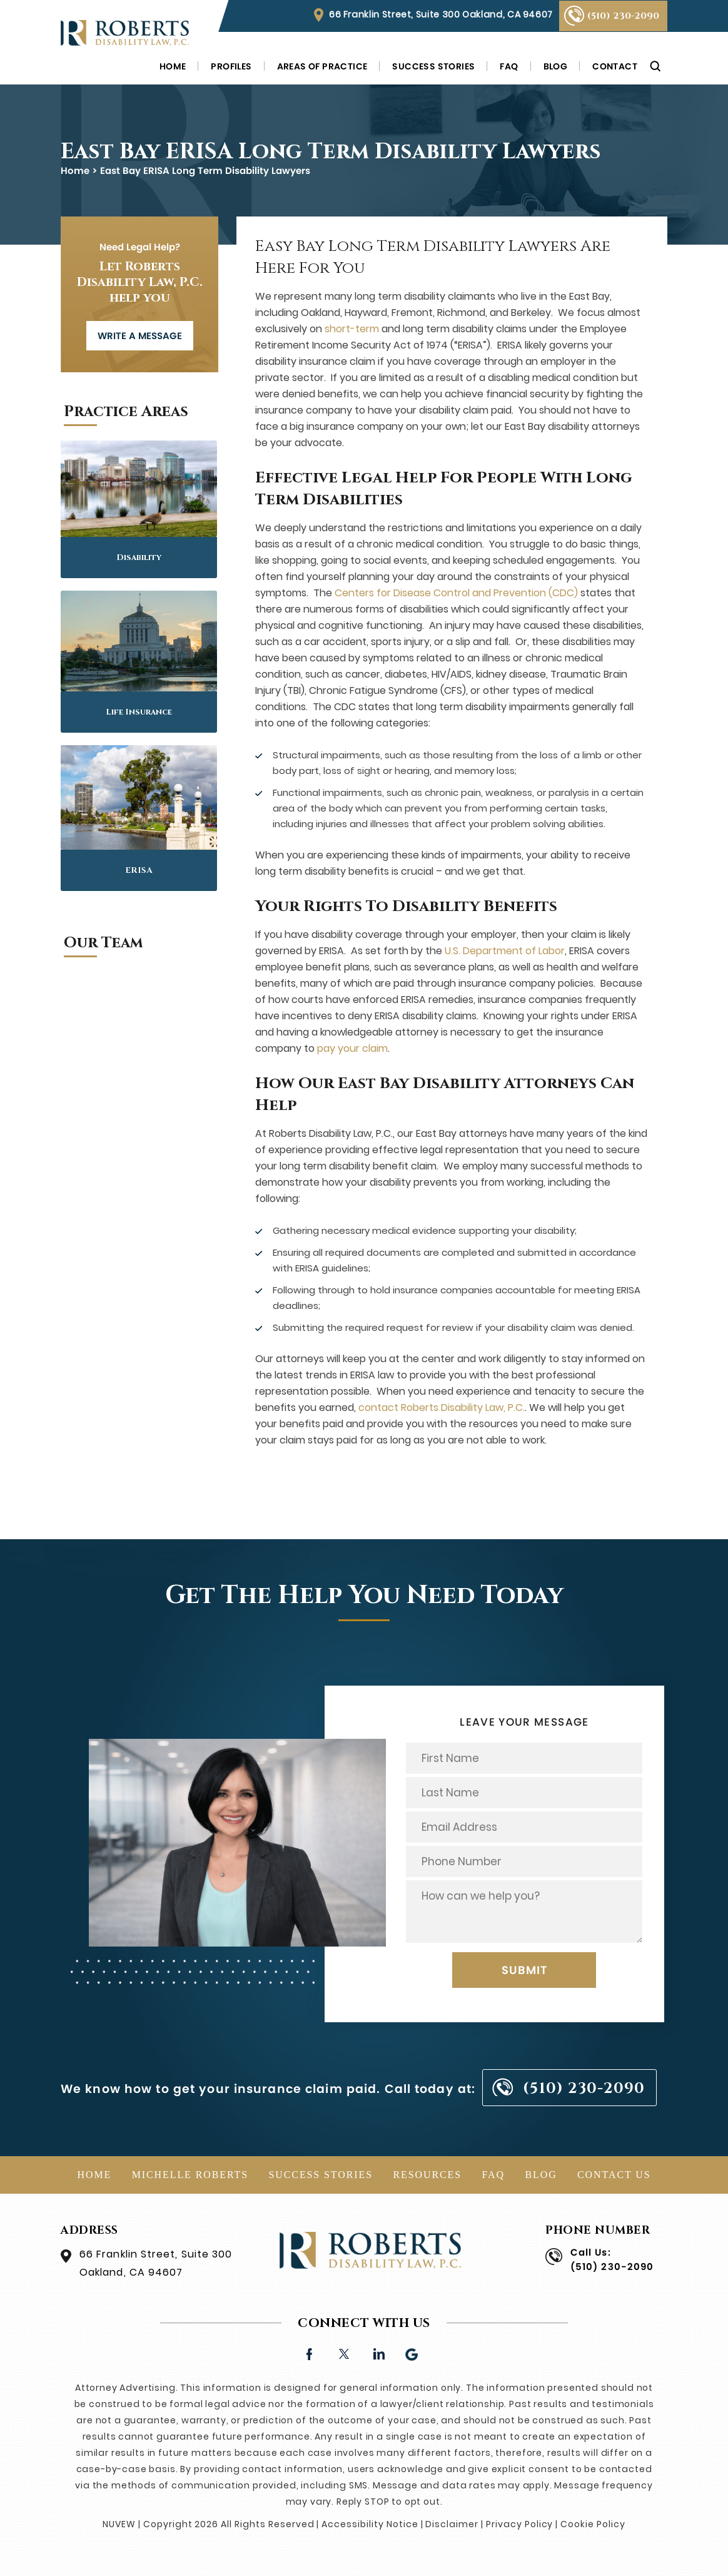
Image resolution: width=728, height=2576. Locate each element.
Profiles (231, 66)
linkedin (378, 2353)
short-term (352, 329)
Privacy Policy (519, 2524)
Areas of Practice (322, 66)
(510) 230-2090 (623, 16)
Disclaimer (451, 2524)
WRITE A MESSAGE (140, 335)
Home (172, 66)
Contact (614, 66)
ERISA (138, 870)
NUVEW (119, 2524)
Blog (555, 66)
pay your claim (352, 1048)
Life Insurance (139, 712)
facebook (309, 2353)
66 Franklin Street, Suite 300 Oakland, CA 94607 (441, 14)
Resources (427, 2174)
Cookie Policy (592, 2524)
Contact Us (613, 2174)
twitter (344, 2353)
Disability (138, 557)
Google (412, 2353)
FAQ (509, 66)
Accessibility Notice (369, 2524)
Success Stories (433, 66)
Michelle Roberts (190, 2174)
